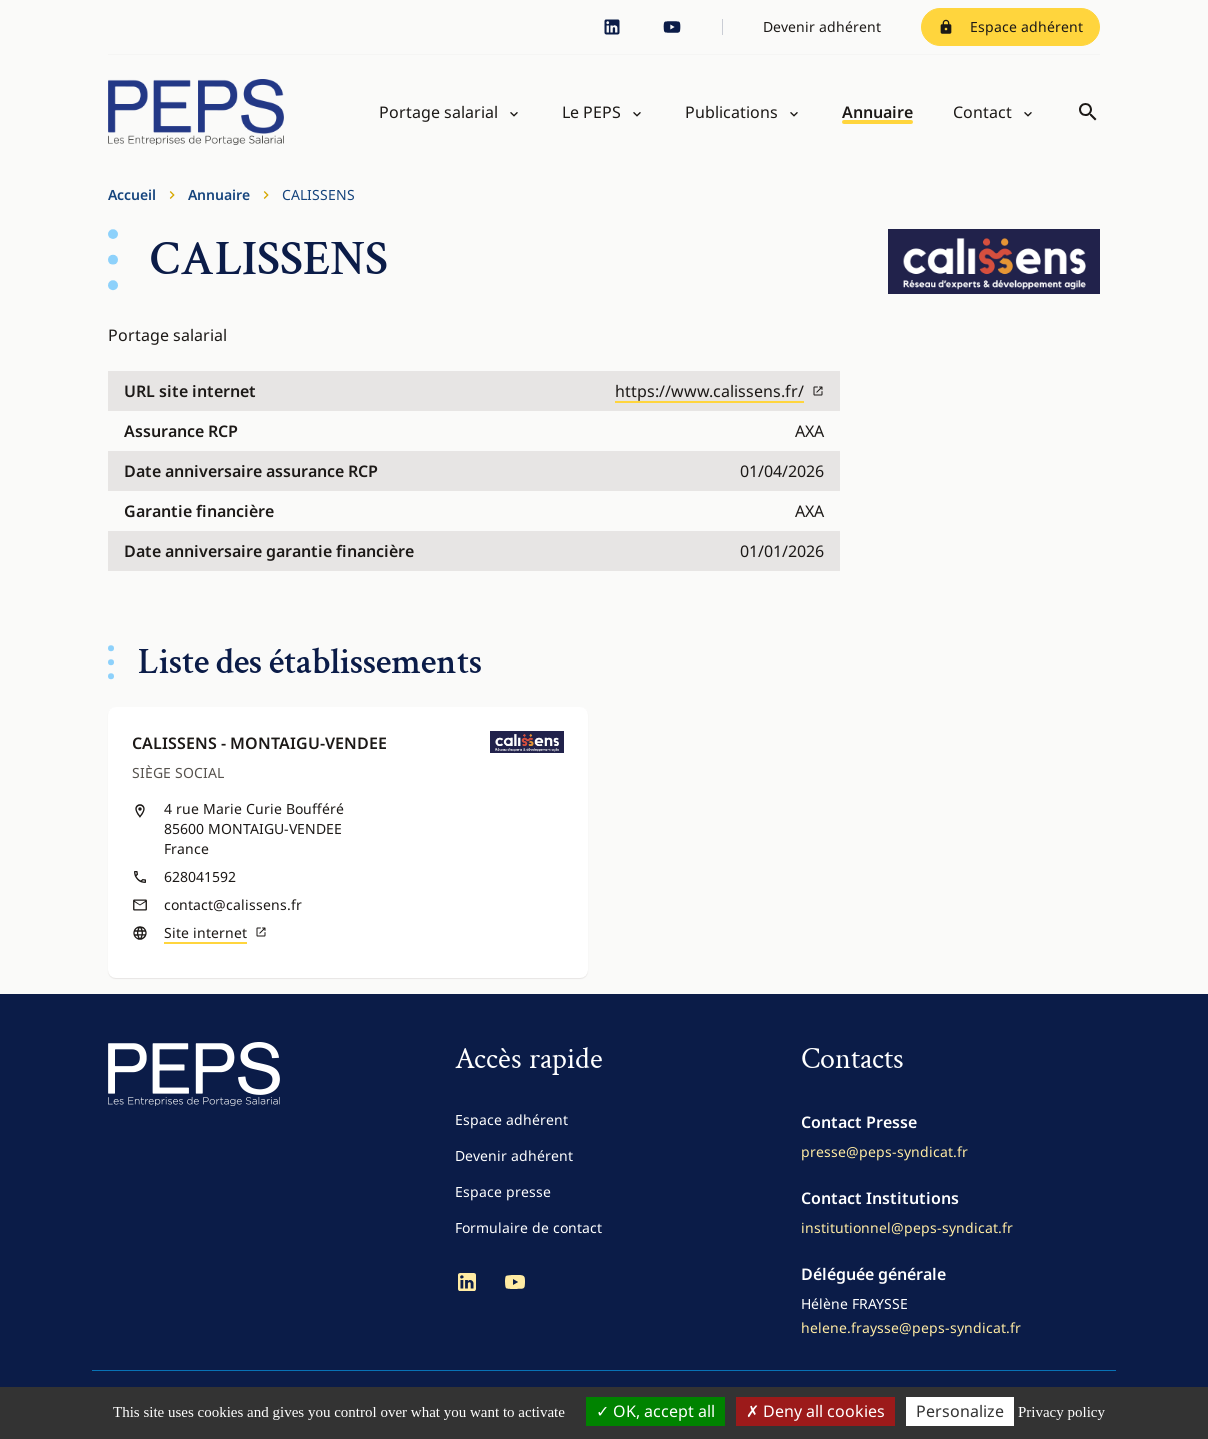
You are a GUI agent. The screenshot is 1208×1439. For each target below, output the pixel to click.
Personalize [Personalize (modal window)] (960, 1411)
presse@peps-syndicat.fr (884, 1151)
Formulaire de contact (528, 1227)
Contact (982, 112)
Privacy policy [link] (1061, 1412)
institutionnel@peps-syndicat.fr (907, 1227)
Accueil (132, 194)
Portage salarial (438, 112)
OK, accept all (655, 1411)
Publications (731, 112)
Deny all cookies (815, 1411)
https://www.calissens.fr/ (719, 391)
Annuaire (877, 112)
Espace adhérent (1010, 26)
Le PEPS (591, 112)
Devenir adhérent (822, 26)
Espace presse (503, 1191)
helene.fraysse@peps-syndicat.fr (911, 1327)
